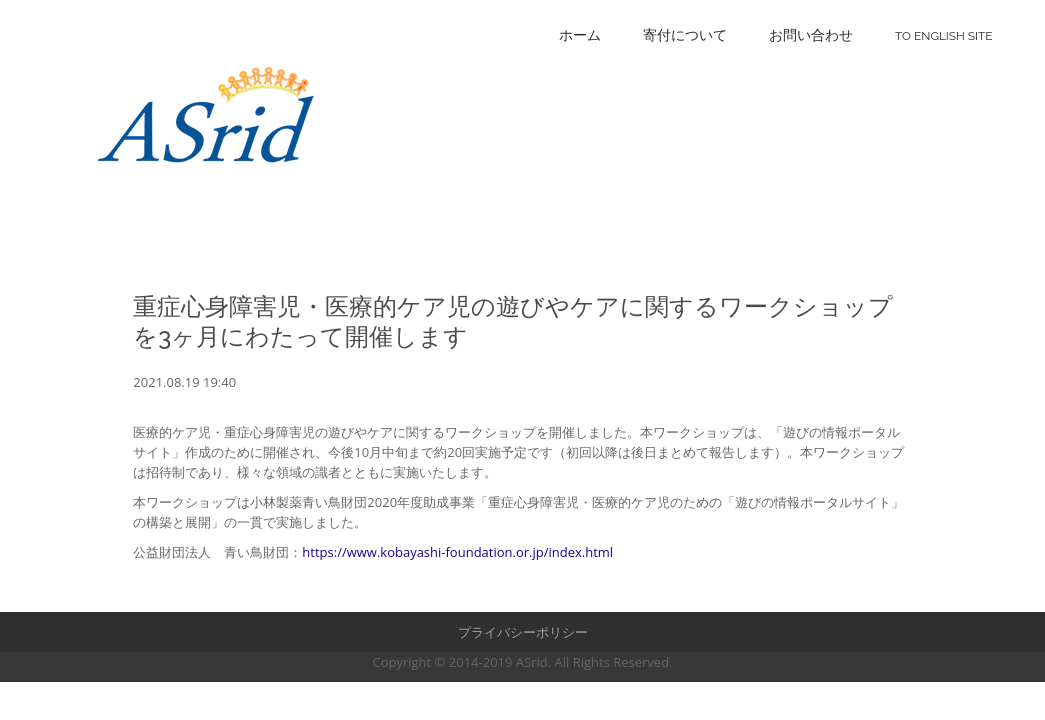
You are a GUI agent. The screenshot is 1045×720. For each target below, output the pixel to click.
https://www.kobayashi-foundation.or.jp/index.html (457, 552)
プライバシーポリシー (523, 632)
